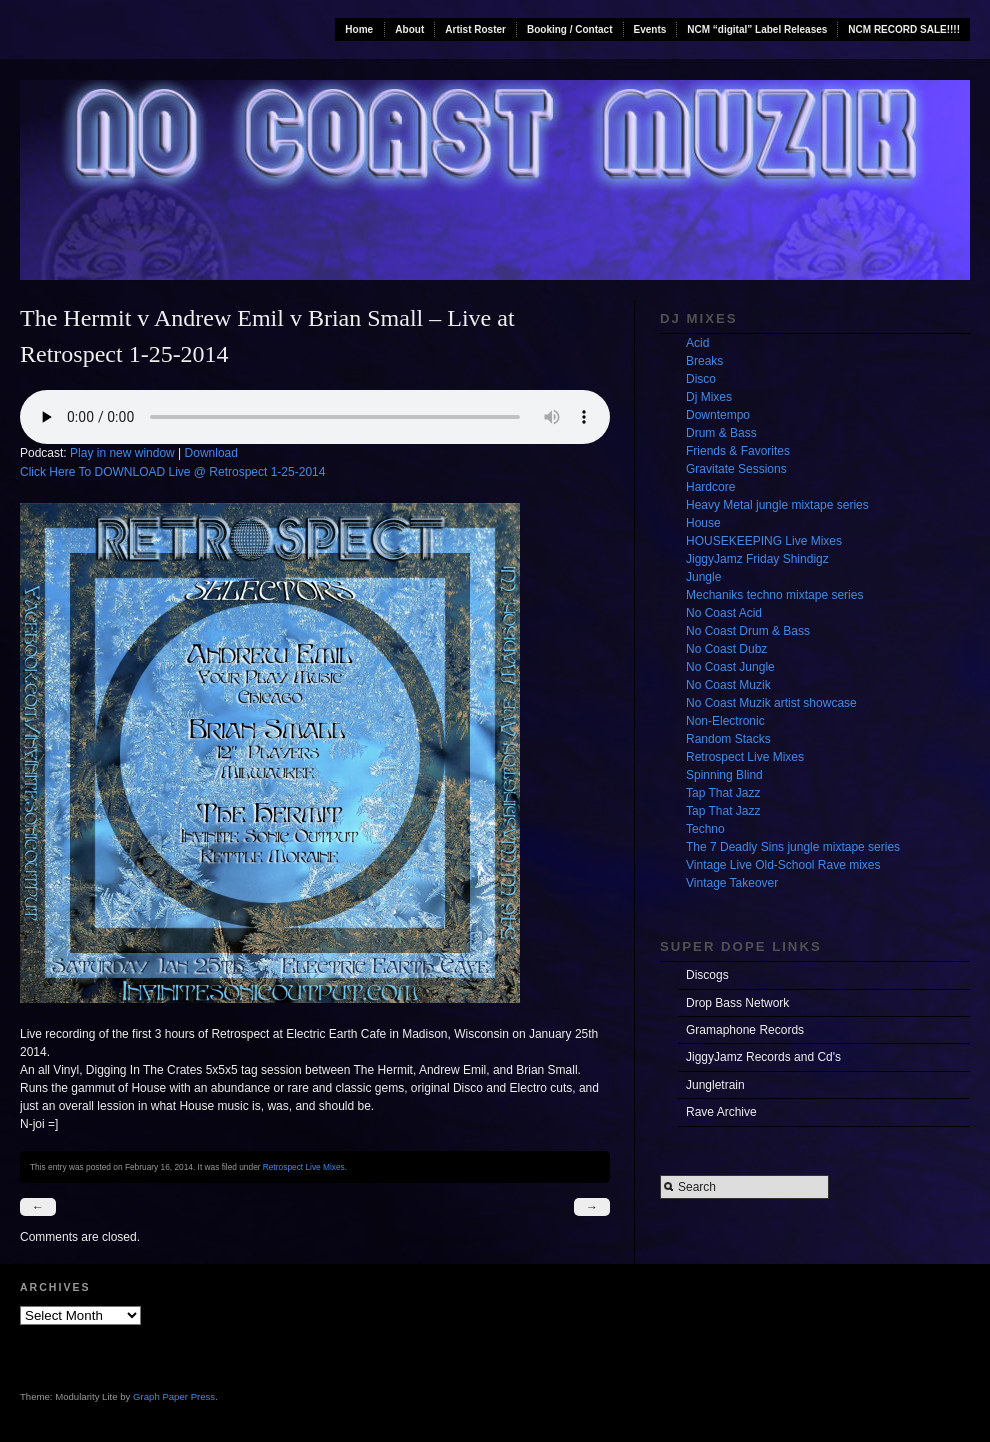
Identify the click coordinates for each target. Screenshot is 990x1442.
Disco (701, 379)
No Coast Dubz (726, 649)
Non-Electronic (725, 721)
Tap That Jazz (723, 793)
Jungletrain (715, 1085)
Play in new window (122, 453)
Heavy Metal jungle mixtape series (777, 505)
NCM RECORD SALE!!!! (904, 29)
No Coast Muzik (728, 685)
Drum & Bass (721, 433)
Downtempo (718, 415)
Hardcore (710, 487)
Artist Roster (475, 29)
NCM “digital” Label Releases (757, 29)
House (703, 523)
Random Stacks (728, 739)
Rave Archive (721, 1112)
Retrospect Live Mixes (304, 1167)
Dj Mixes (709, 397)
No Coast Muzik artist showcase (771, 703)
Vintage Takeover (732, 883)
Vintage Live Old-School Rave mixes (783, 865)
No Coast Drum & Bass (748, 631)
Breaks (704, 361)
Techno (705, 829)
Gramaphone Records (745, 1030)
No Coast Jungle (730, 667)
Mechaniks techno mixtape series (774, 595)
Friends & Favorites (738, 451)
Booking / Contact (570, 29)
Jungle (703, 577)
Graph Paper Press (174, 1396)
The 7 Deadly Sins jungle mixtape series (793, 847)
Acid (697, 343)
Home (359, 29)
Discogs (707, 975)
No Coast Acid (724, 613)
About (409, 29)
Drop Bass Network (737, 1003)
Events (650, 29)
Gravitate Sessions (736, 469)
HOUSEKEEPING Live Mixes (764, 541)
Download (211, 453)
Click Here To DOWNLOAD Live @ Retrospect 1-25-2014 (172, 472)
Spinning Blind (724, 775)
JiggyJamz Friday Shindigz (757, 559)
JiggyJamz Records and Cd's (763, 1057)
